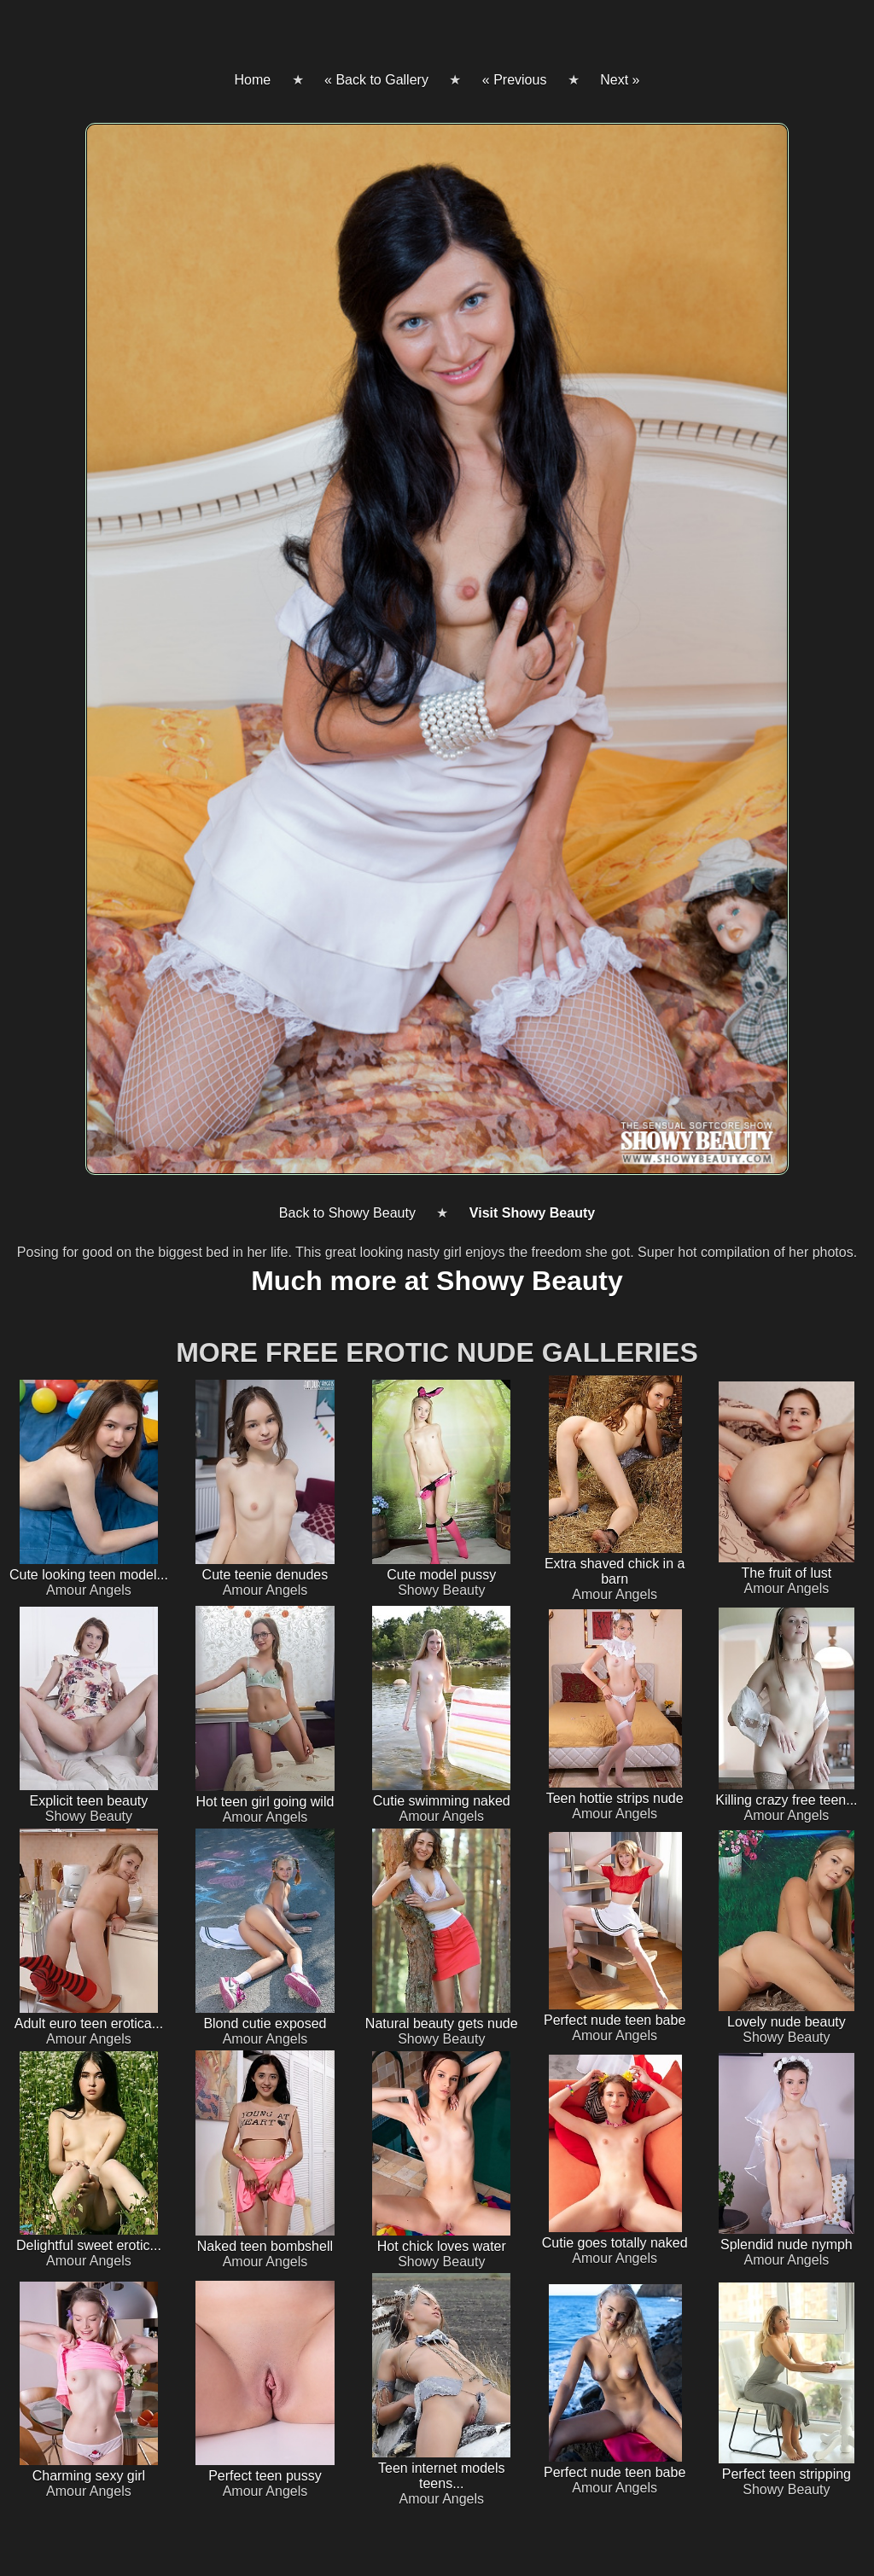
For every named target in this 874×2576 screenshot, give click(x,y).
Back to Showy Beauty (347, 1213)
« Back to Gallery (376, 80)
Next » (619, 80)
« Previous (514, 80)
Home (252, 80)
